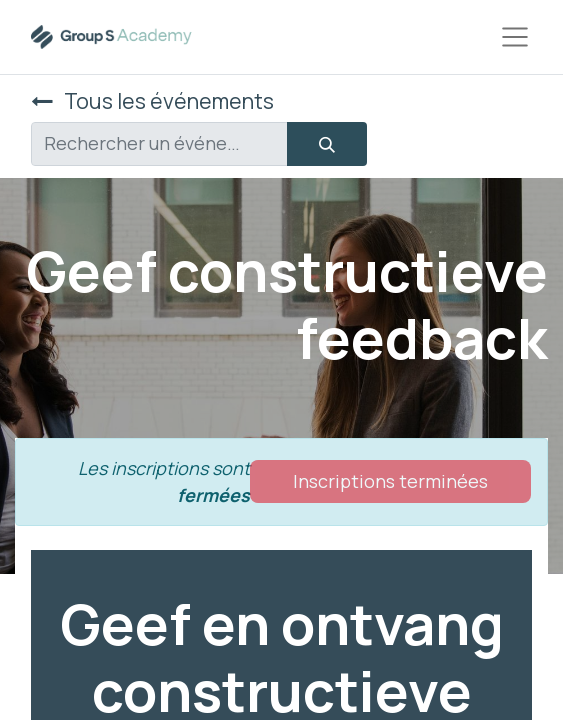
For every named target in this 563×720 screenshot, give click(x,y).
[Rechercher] (327, 144)
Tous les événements (152, 100)
